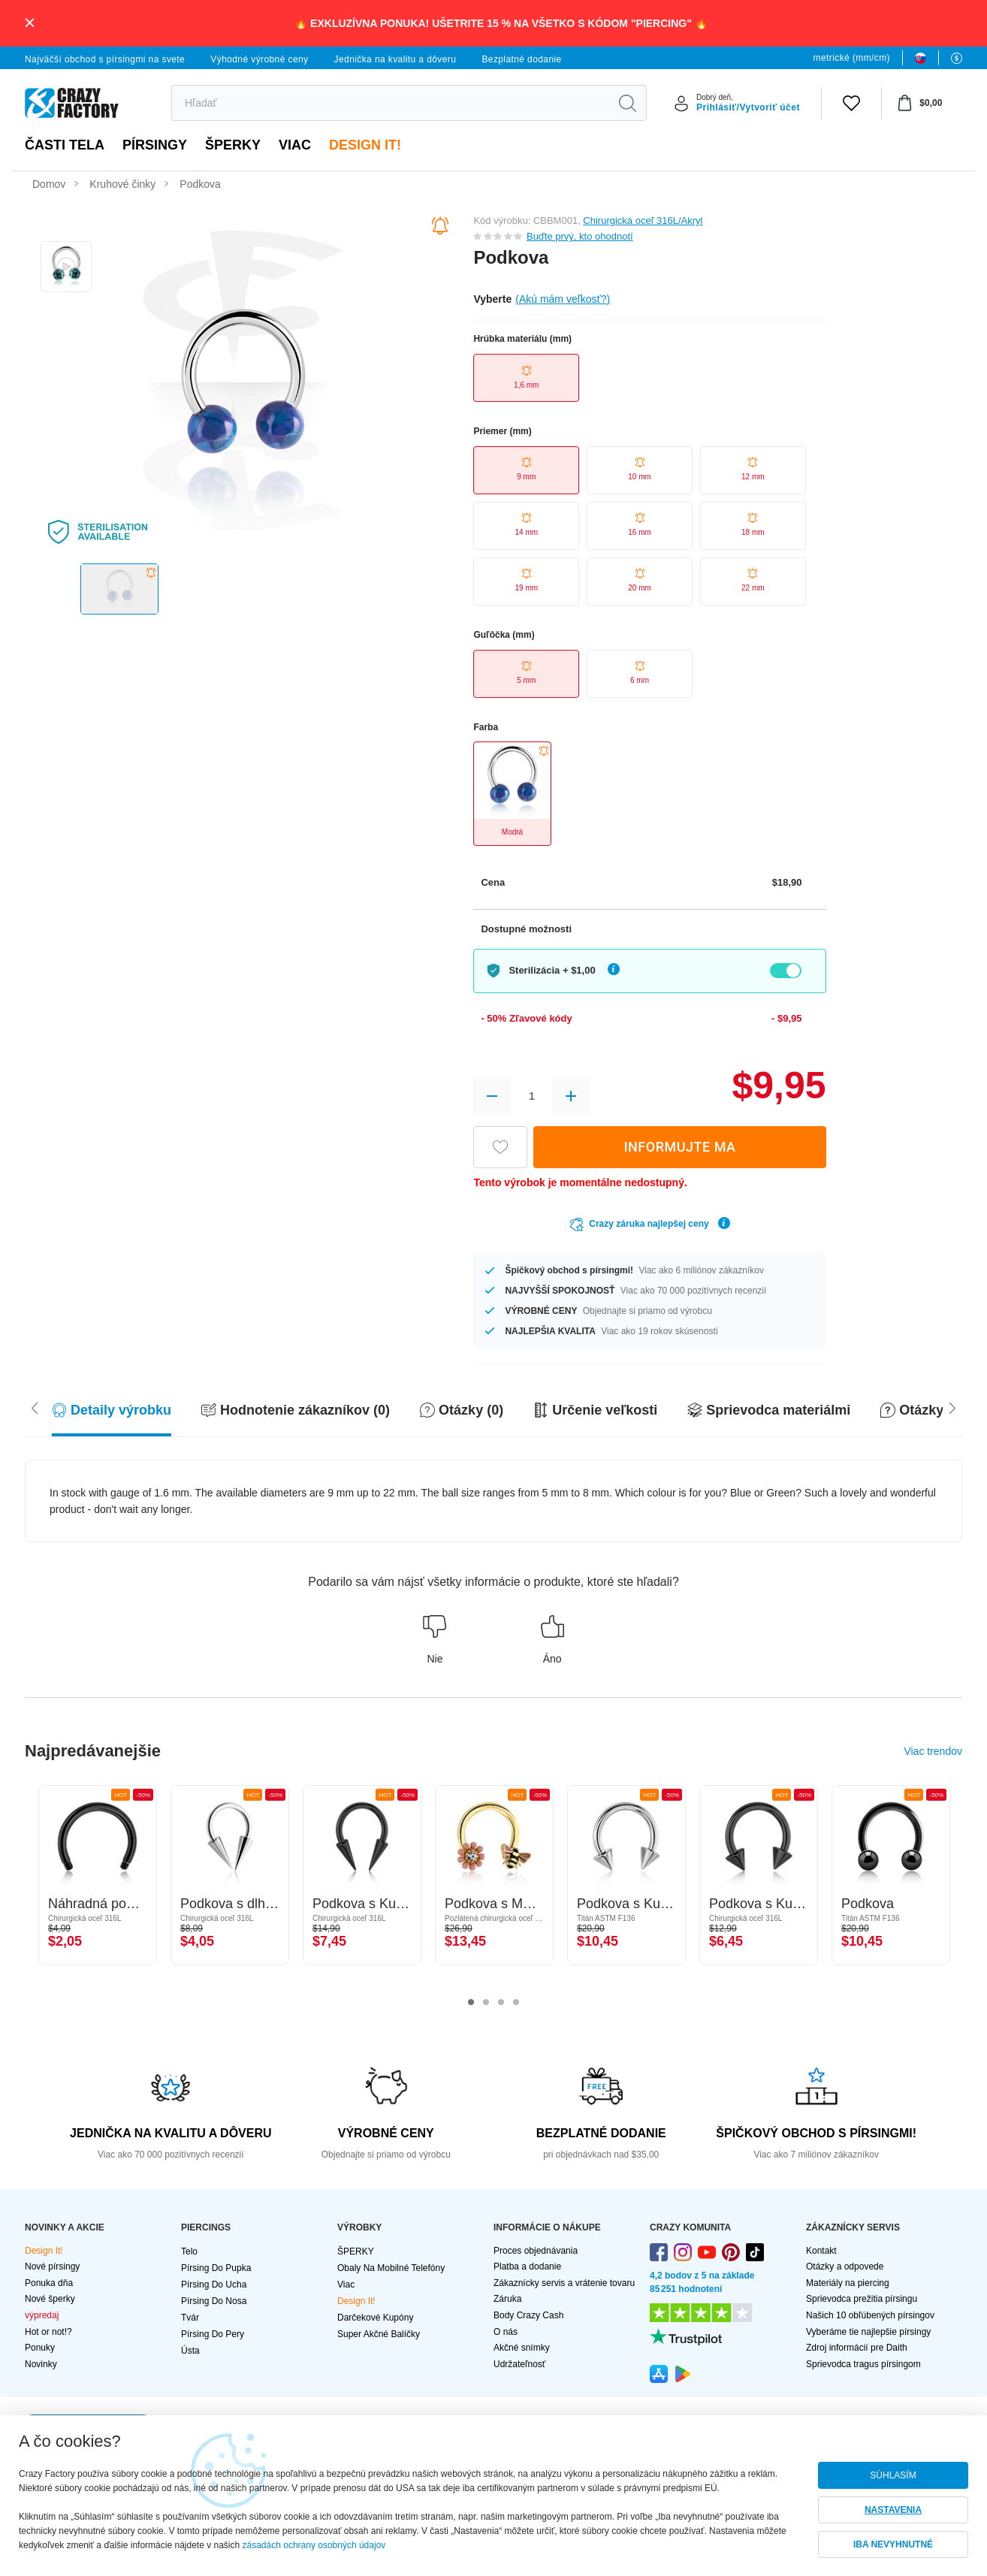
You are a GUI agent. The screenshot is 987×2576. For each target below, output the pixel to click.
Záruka (507, 2299)
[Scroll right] (34, 1407)
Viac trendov (933, 1751)
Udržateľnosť (519, 2364)
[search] (390, 102)
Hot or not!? (48, 2332)
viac (295, 145)
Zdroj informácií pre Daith (856, 2347)
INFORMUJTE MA (679, 1147)
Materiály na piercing (847, 2283)
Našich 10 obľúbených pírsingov (870, 2315)
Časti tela (64, 145)
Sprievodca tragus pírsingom (863, 2364)
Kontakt (821, 2250)
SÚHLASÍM (893, 2475)
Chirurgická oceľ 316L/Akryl (642, 220)
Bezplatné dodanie (521, 59)
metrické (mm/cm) (851, 58)
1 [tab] (470, 2002)
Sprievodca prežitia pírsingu (861, 2299)
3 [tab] (501, 2002)
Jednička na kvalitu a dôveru (395, 59)
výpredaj (42, 2315)
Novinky (41, 2364)
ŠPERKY (233, 145)
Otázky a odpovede (844, 2266)
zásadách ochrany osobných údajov (314, 2545)
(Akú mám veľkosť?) (562, 299)
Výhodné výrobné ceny (259, 59)
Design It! (365, 145)
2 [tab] (486, 2002)
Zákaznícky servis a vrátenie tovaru (564, 2283)
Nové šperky (50, 2299)
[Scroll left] (952, 1407)
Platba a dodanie (527, 2266)
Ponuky (40, 2347)
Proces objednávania (536, 2250)
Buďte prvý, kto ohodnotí (580, 236)
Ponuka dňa (49, 2283)
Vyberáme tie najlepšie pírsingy (868, 2332)
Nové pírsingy (52, 2266)
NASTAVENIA (893, 2510)
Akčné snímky (522, 2347)
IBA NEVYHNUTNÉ (893, 2544)
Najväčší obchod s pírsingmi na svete (105, 59)
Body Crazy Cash (528, 2315)
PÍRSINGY (154, 145)
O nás (506, 2332)
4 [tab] (516, 2002)
